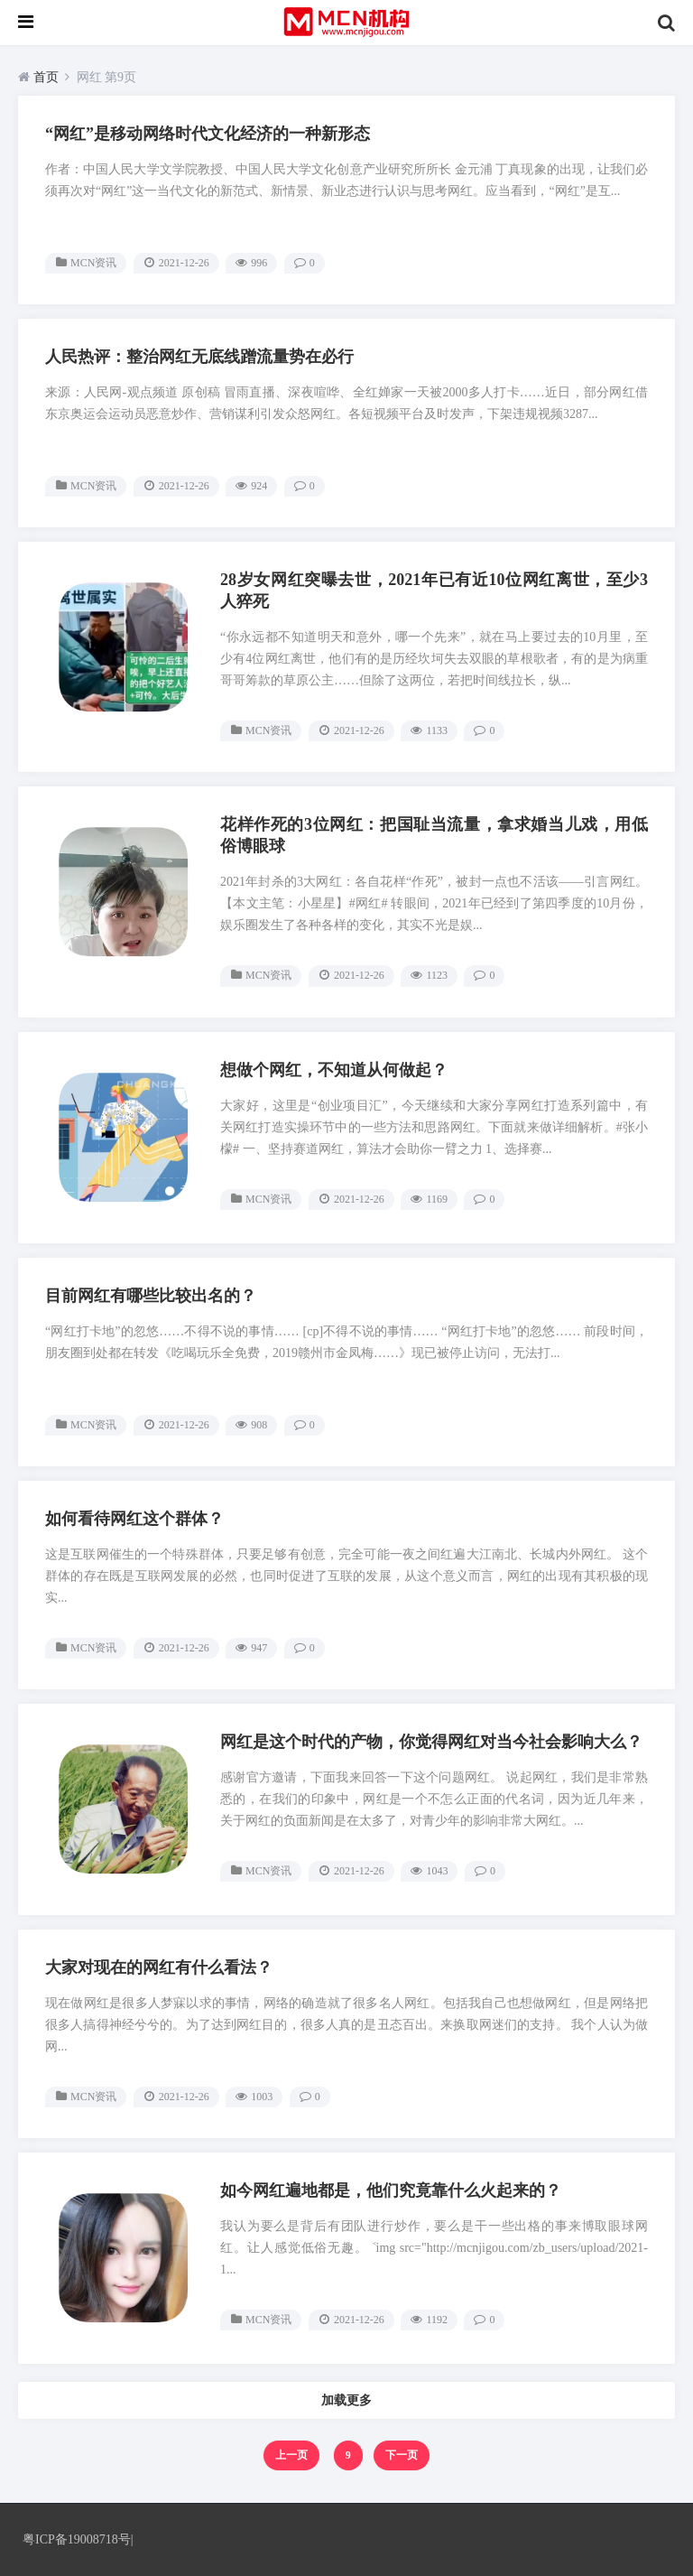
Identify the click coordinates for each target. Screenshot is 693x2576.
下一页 (401, 2455)
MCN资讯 (93, 262)
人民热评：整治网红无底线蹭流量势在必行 (199, 357)
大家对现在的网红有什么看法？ (159, 1967)
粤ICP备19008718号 (77, 2539)
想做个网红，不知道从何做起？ (334, 1070)
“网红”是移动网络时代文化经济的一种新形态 (207, 134)
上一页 (291, 2455)
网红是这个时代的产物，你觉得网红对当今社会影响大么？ (431, 1742)
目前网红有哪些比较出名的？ (150, 1296)
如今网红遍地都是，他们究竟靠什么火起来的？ (390, 2190)
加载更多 (346, 2400)
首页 (46, 77)
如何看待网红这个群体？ (134, 1519)
